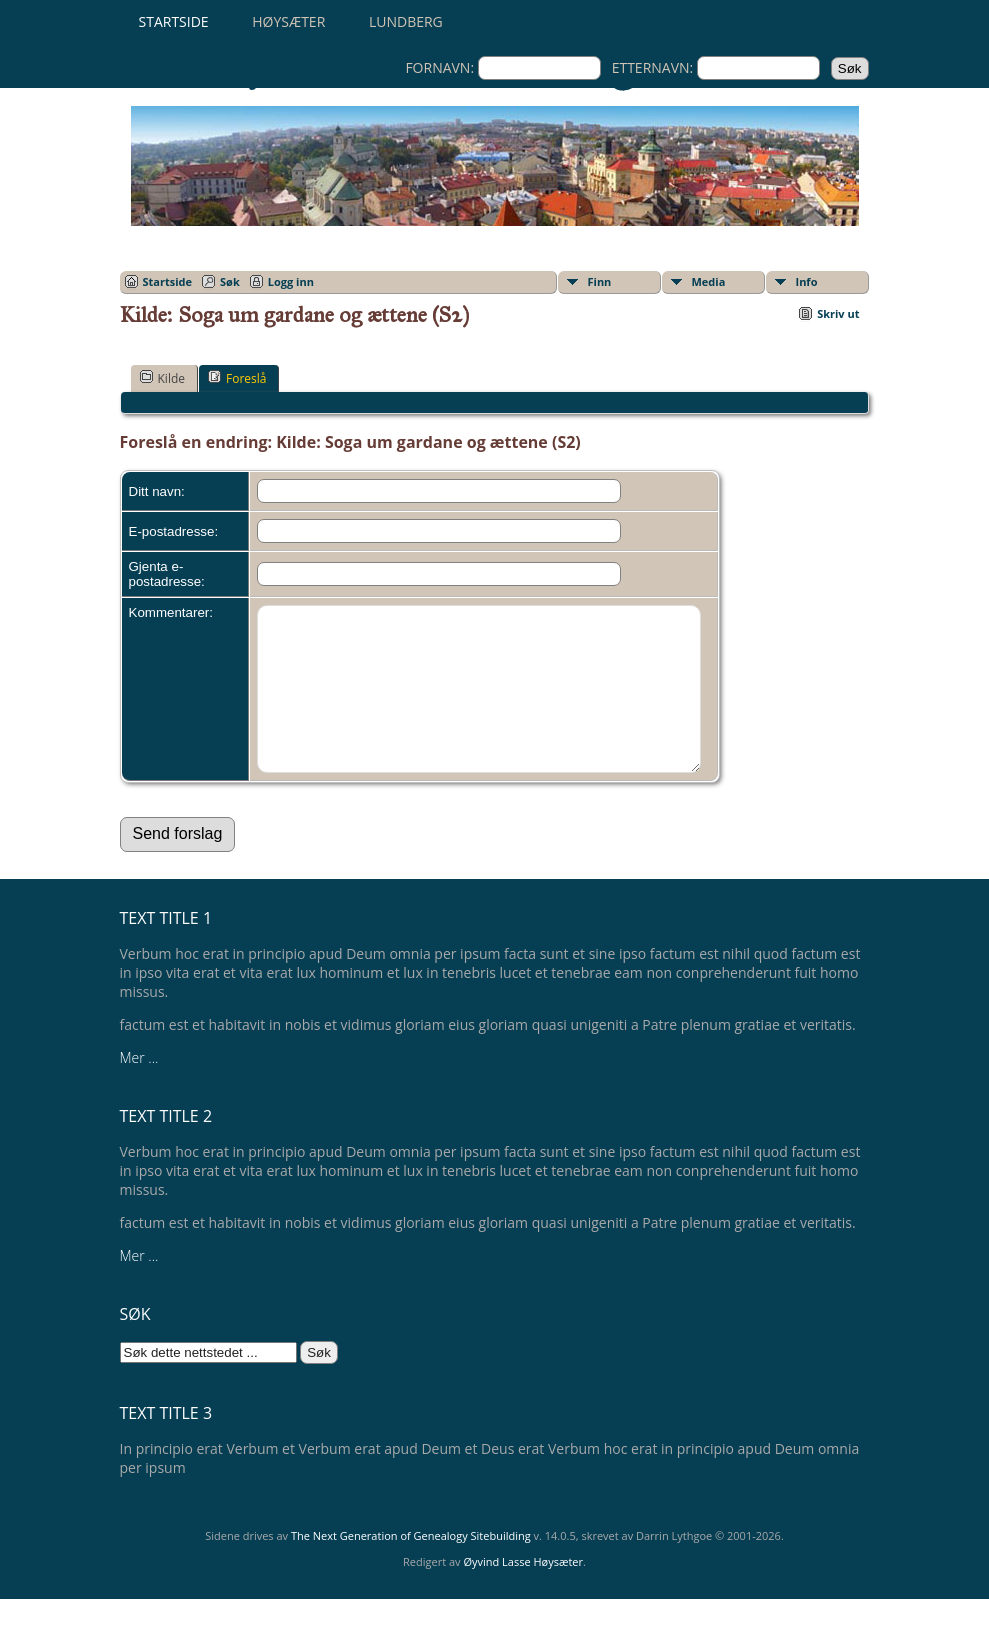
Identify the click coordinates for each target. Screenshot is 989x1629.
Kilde (163, 378)
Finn (600, 281)
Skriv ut (838, 313)
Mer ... (139, 1087)
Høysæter (288, 21)
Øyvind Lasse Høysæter (523, 1591)
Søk (230, 281)
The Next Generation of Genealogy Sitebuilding (411, 1565)
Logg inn (291, 281)
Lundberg (406, 21)
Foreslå (237, 378)
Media (709, 281)
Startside (174, 21)
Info (807, 281)
